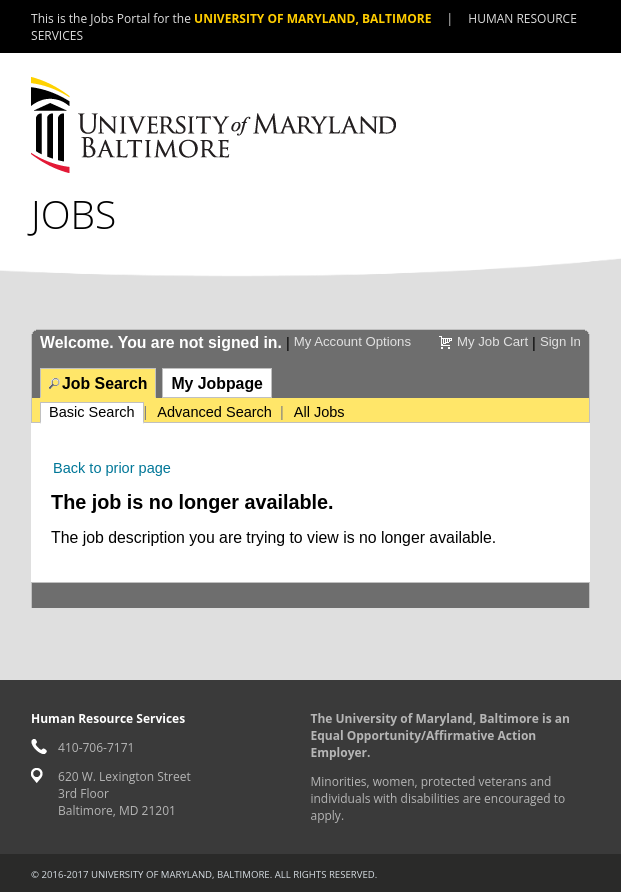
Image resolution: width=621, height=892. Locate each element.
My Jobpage (216, 383)
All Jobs (319, 412)
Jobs (73, 213)
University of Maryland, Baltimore (312, 18)
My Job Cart (492, 341)
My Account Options (352, 341)
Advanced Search (214, 412)
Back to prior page (112, 468)
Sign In (560, 341)
